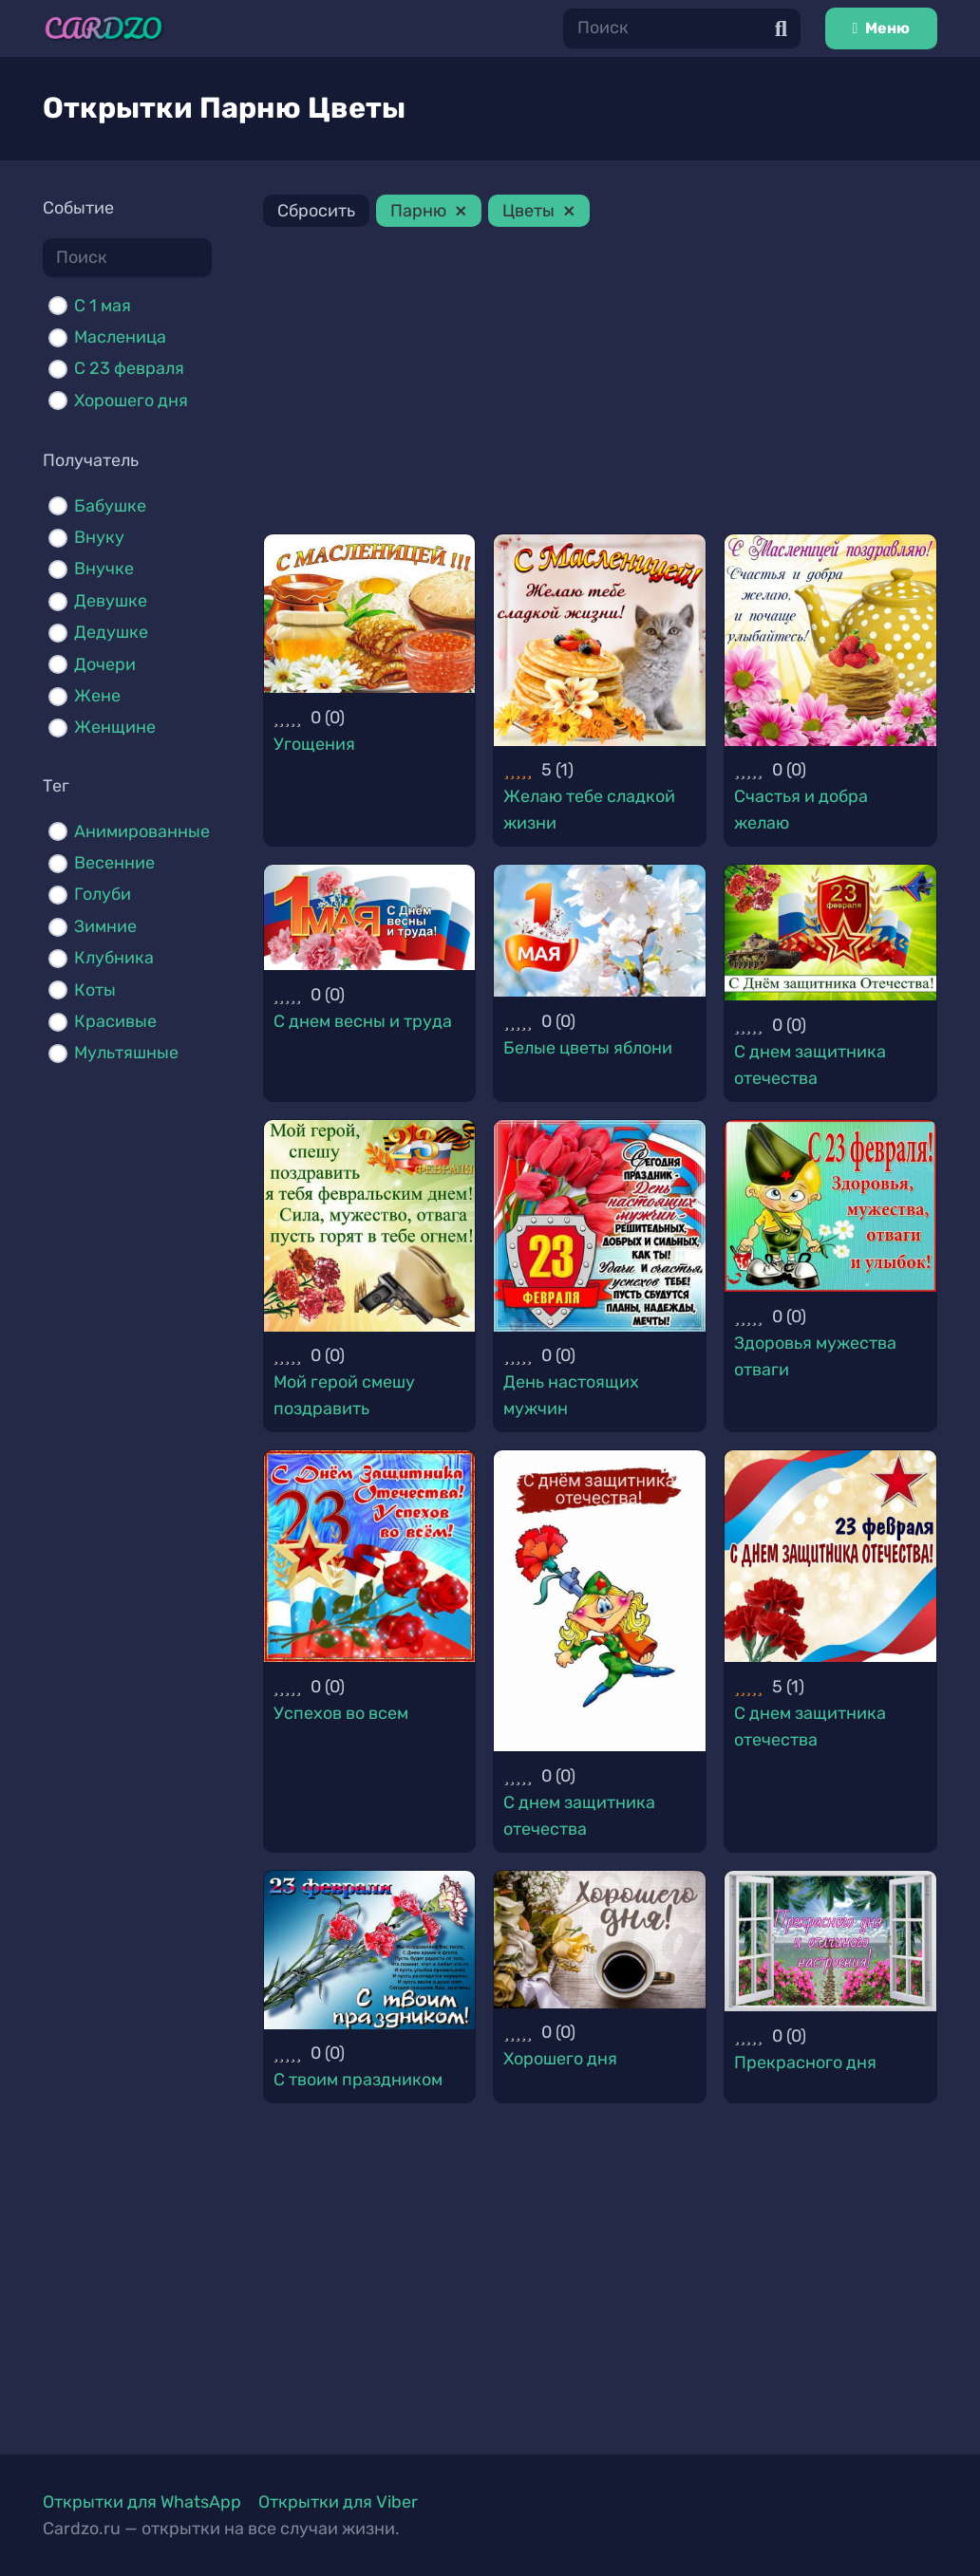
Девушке (110, 600)
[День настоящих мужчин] (600, 1226)
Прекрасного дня (805, 2062)
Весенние (114, 862)
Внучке (104, 568)
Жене (97, 695)
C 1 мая (102, 305)
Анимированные (142, 831)
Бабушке (110, 505)
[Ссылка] (103, 28)
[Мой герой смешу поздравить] (370, 1226)
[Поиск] (682, 28)
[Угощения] (370, 613)
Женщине (115, 727)
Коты (95, 990)
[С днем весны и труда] (370, 917)
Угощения (314, 744)
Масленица (120, 337)
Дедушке (111, 632)
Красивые (115, 1021)
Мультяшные (126, 1052)
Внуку (99, 537)
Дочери (105, 664)
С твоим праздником (358, 2079)
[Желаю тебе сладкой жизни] (600, 640)
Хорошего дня (131, 400)
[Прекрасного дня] (830, 1941)
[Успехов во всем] (370, 1556)
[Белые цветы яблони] (600, 931)
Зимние (105, 926)
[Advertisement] (600, 383)
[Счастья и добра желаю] (830, 640)
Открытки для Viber (338, 2502)
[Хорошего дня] (600, 1939)
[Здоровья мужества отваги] (830, 1206)
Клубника (114, 957)
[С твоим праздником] (370, 1950)
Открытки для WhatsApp (142, 2502)
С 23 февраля (129, 368)
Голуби (102, 894)
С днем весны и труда (362, 1021)
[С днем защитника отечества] (830, 932)
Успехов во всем (340, 1713)
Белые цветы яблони (587, 1047)
